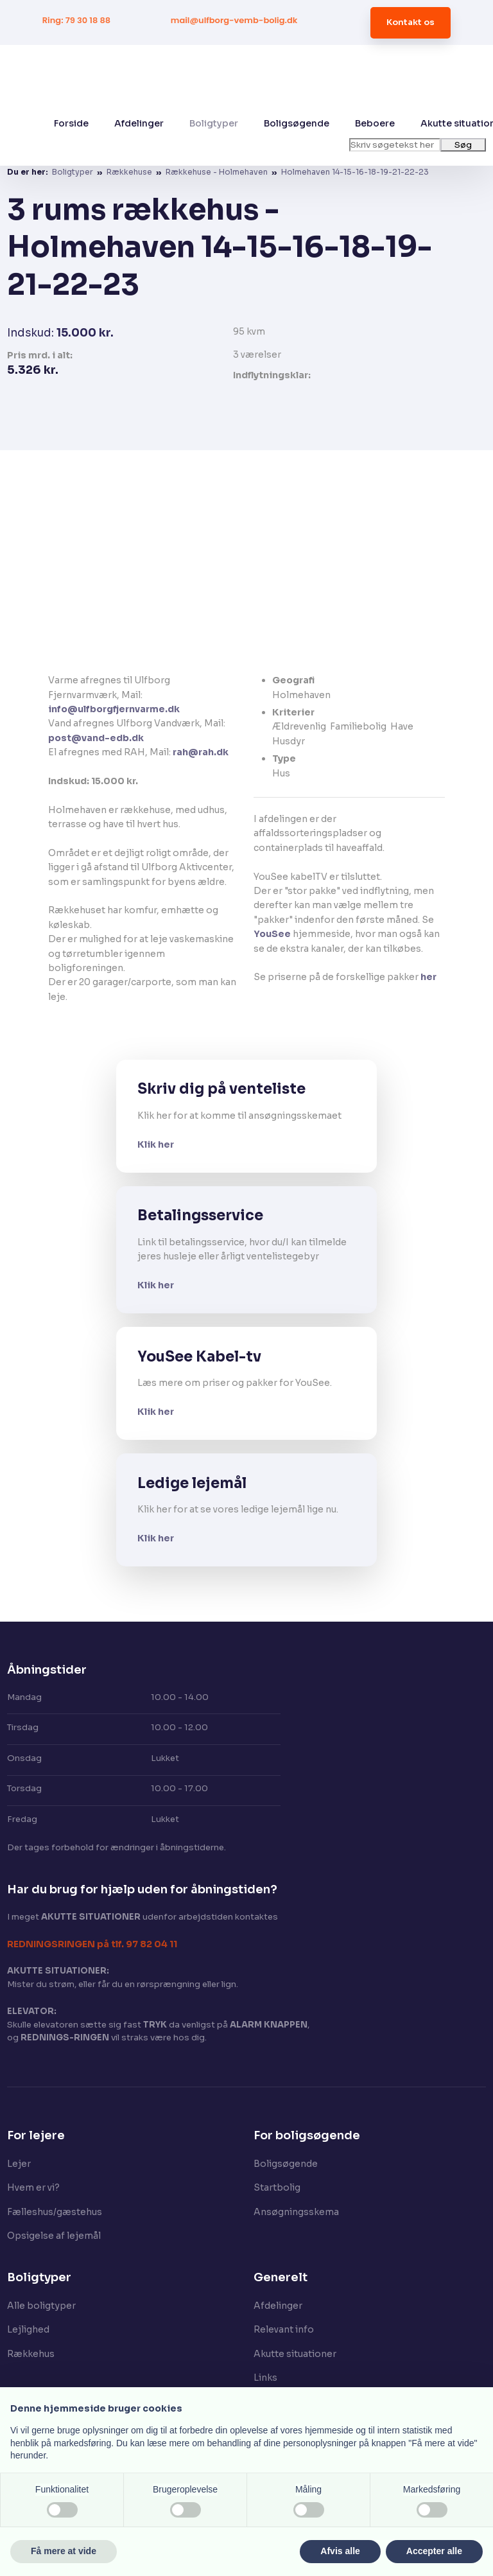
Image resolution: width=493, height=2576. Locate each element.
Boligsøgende (296, 123)
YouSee (272, 934)
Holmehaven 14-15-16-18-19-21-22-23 (355, 172)
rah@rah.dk (201, 752)
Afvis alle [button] (339, 2551)
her (428, 977)
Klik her (155, 1144)
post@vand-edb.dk (96, 738)
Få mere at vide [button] (63, 2551)
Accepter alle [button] (434, 2551)
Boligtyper (213, 123)
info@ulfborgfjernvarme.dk (114, 709)
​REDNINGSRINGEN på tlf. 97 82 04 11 (92, 1944)
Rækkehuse (130, 172)
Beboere (375, 123)
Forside (71, 123)
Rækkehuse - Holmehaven (218, 172)
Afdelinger (139, 123)
